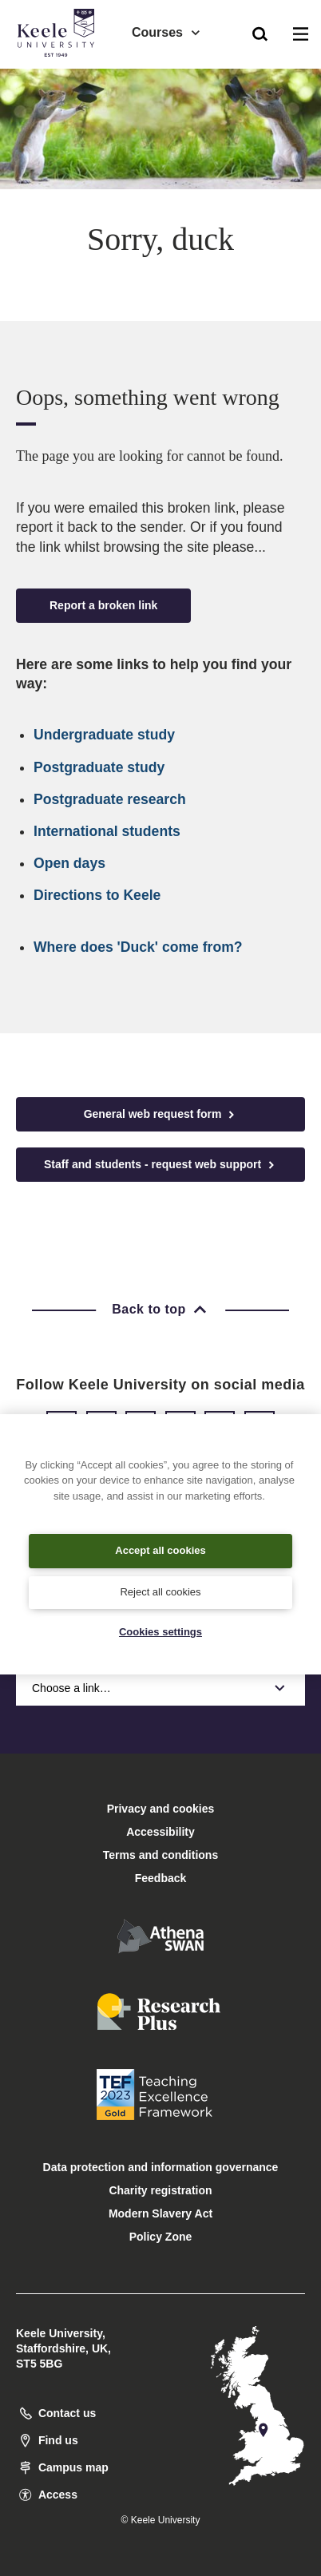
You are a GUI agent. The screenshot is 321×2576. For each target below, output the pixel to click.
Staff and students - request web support (160, 1164)
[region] (160, 1544)
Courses (167, 32)
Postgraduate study (99, 767)
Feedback (161, 1878)
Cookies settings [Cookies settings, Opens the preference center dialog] (160, 1632)
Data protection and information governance (161, 2167)
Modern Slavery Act (160, 2213)
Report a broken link (103, 605)
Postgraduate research (110, 799)
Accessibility (59, 78)
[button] (260, 32)
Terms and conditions (160, 1855)
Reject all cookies (160, 1592)
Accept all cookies (160, 1550)
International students (107, 831)
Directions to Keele (97, 895)
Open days (69, 863)
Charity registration (160, 2190)
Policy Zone (160, 2236)
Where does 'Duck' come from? (138, 947)
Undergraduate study (104, 735)
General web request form (161, 1114)
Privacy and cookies (161, 1808)
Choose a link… (160, 1688)
